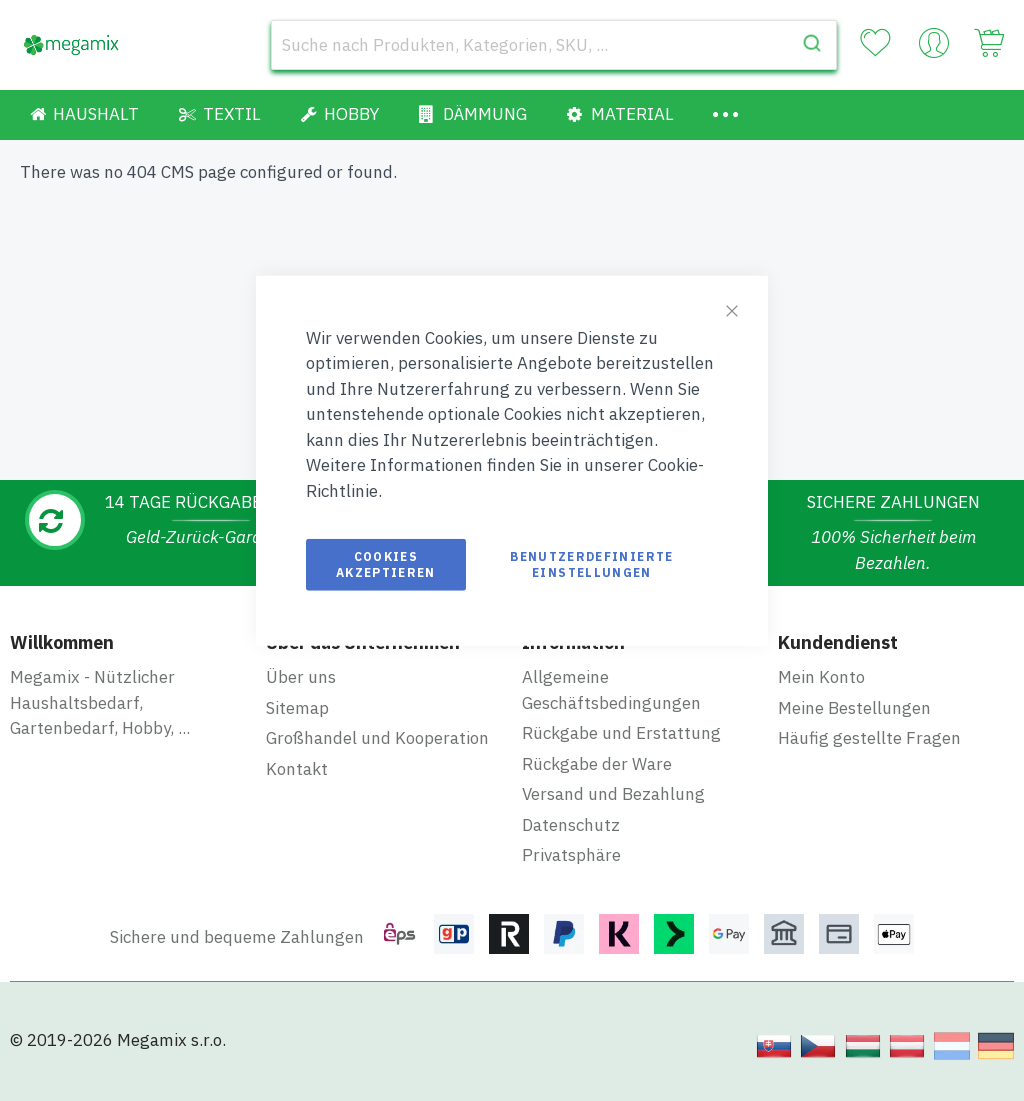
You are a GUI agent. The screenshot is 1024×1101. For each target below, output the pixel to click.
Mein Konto (821, 677)
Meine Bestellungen (854, 708)
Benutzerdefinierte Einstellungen (591, 564)
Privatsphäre (571, 855)
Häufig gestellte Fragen (869, 738)
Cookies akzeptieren (386, 564)
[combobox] (554, 45)
